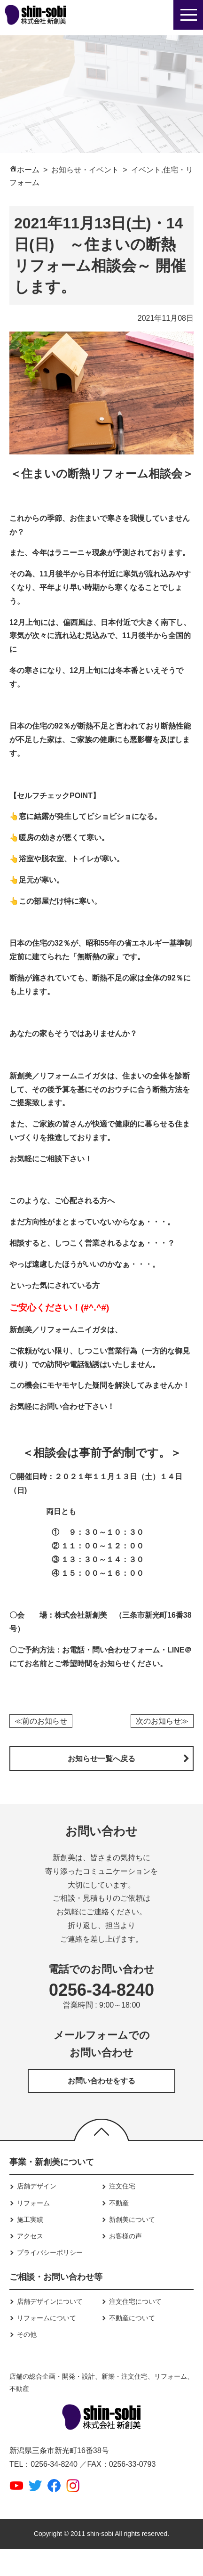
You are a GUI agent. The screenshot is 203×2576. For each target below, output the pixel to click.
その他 (27, 2334)
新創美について (132, 2219)
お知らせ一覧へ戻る (101, 1759)
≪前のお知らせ (41, 1721)
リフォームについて (46, 2318)
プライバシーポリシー (50, 2252)
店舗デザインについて (50, 2301)
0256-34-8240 (101, 1990)
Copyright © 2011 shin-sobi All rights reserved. (101, 2533)
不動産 (119, 2203)
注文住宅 (122, 2186)
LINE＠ (179, 1650)
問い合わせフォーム (126, 1650)
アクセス (30, 2236)
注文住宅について (135, 2301)
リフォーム (33, 2203)
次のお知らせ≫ (162, 1721)
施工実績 (30, 2219)
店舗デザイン (36, 2186)
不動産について (132, 2318)
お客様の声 (125, 2236)
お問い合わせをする (101, 2081)
